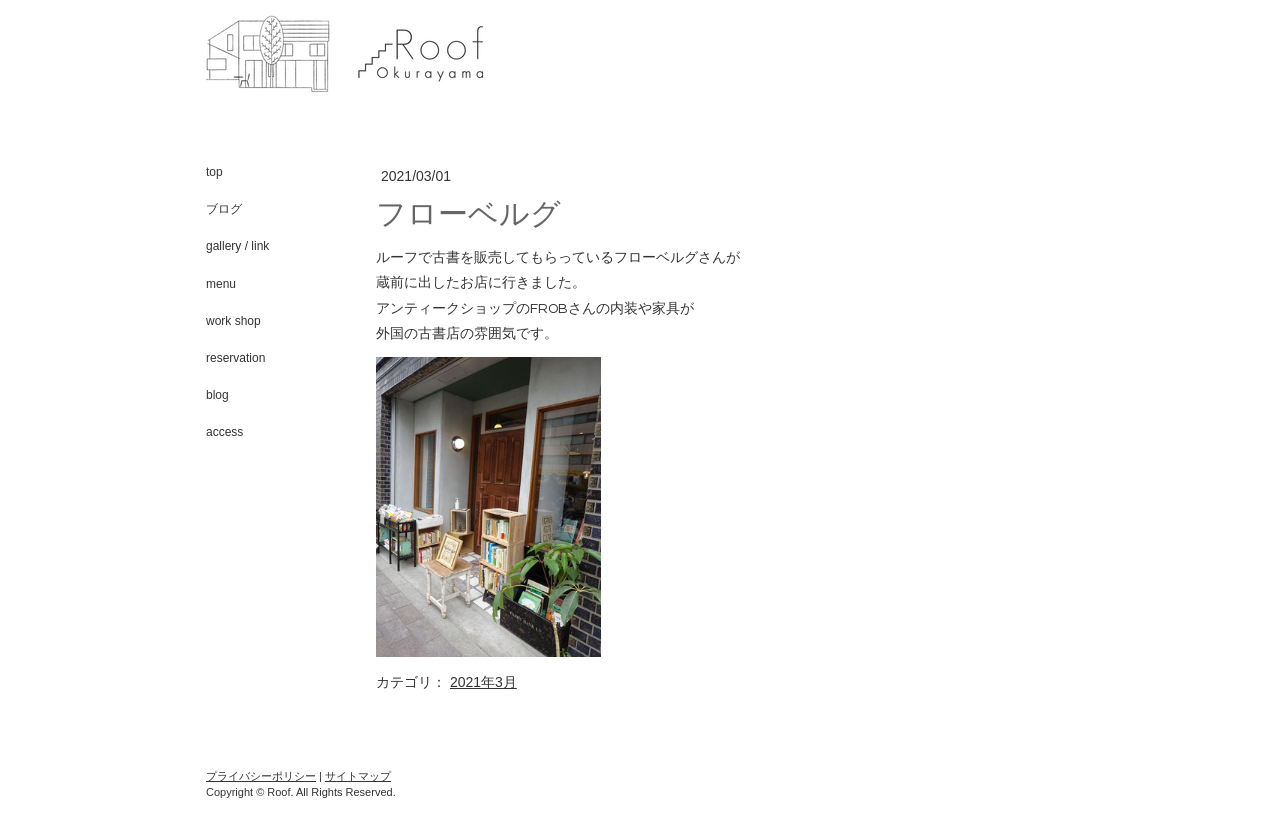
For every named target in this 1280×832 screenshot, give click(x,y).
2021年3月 (483, 682)
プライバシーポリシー (261, 776)
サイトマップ (358, 776)
